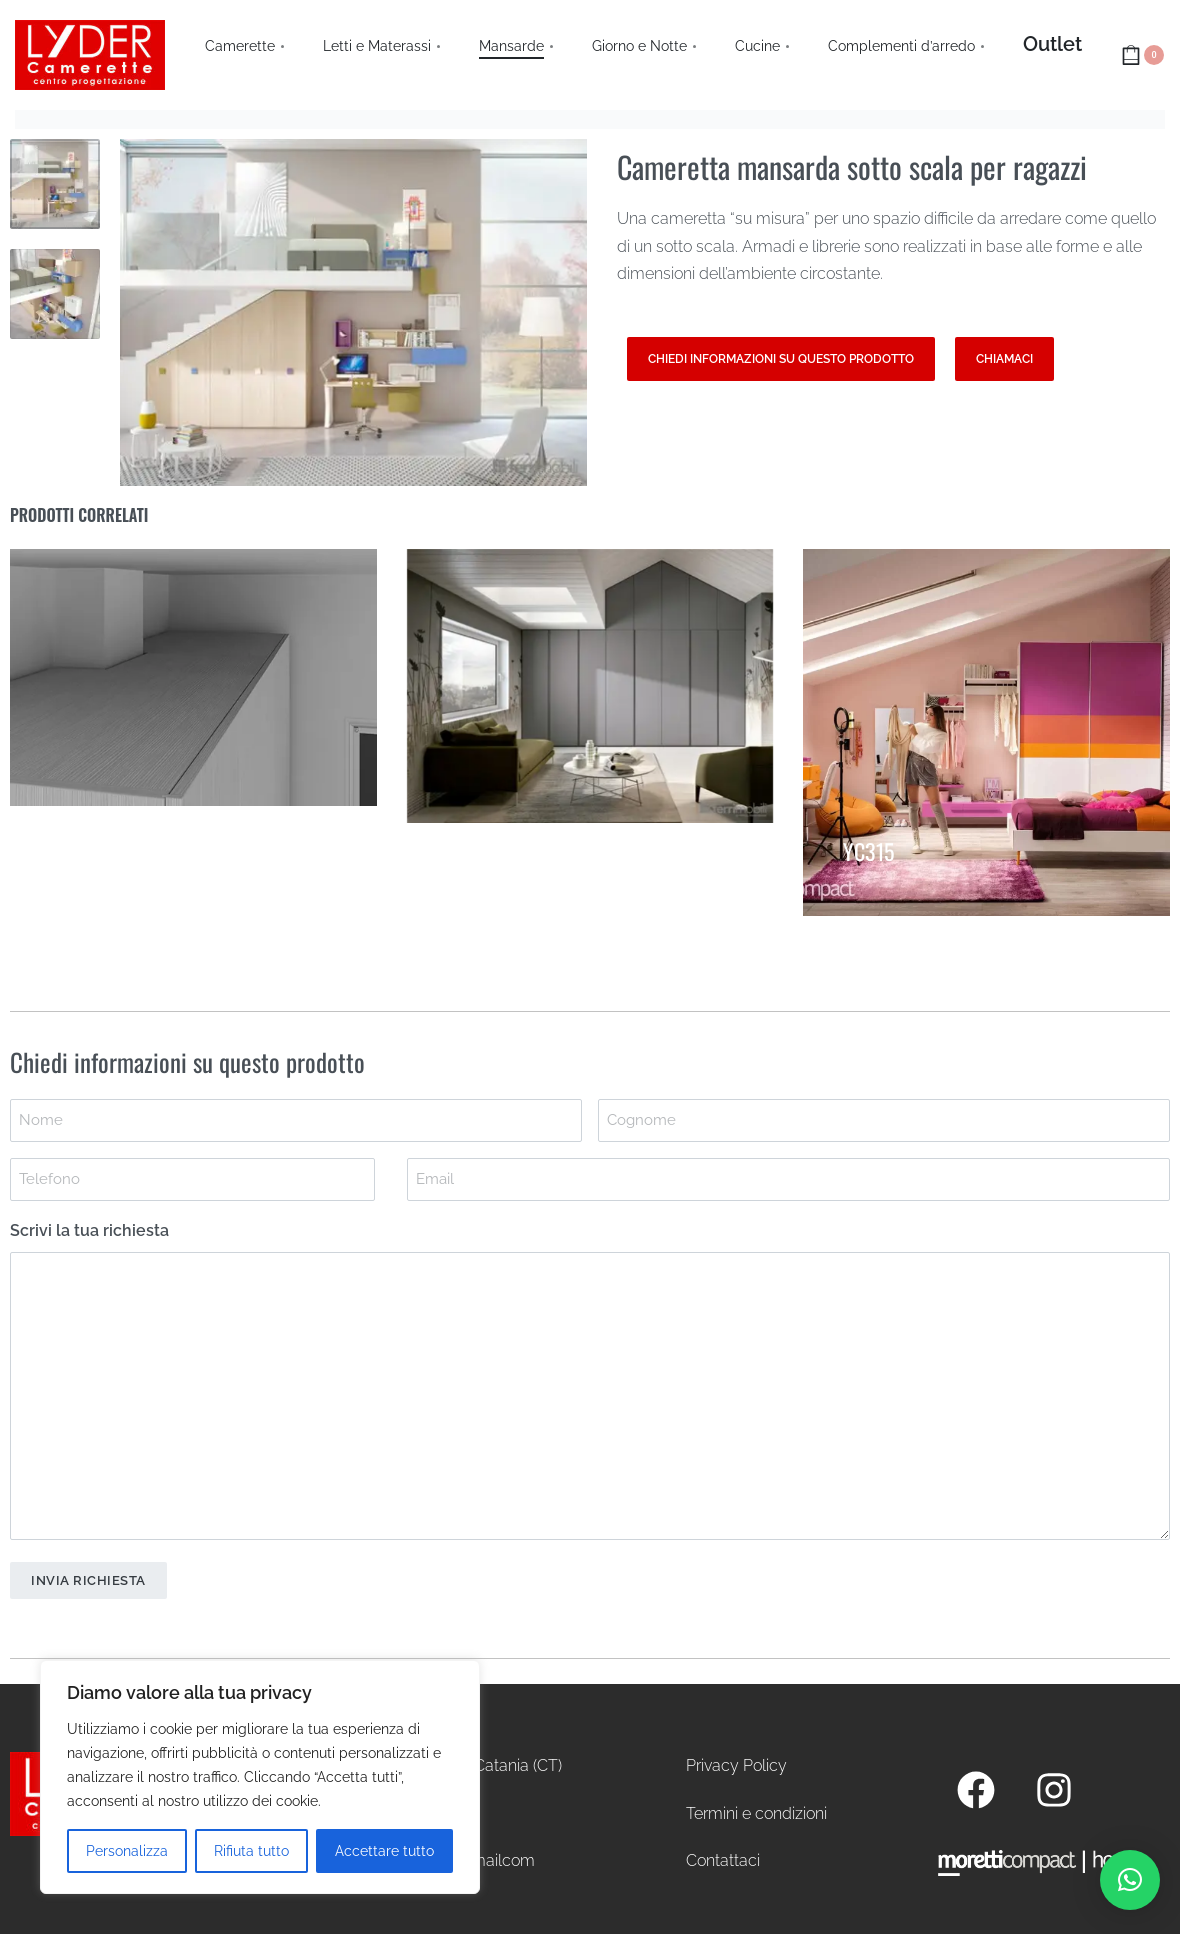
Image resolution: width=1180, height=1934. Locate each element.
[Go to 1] (55, 184)
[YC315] (986, 732)
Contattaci (723, 1860)
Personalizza (127, 1851)
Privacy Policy (736, 1765)
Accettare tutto (384, 1851)
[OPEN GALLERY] (353, 312)
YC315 (868, 845)
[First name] (296, 1120)
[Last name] (884, 1120)
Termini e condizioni (756, 1813)
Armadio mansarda (521, 845)
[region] (260, 1777)
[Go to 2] (55, 294)
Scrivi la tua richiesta (89, 1230)
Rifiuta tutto (251, 1851)
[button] (1130, 1880)
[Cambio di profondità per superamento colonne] (193, 677)
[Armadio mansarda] (590, 686)
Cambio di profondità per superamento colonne (202, 829)
